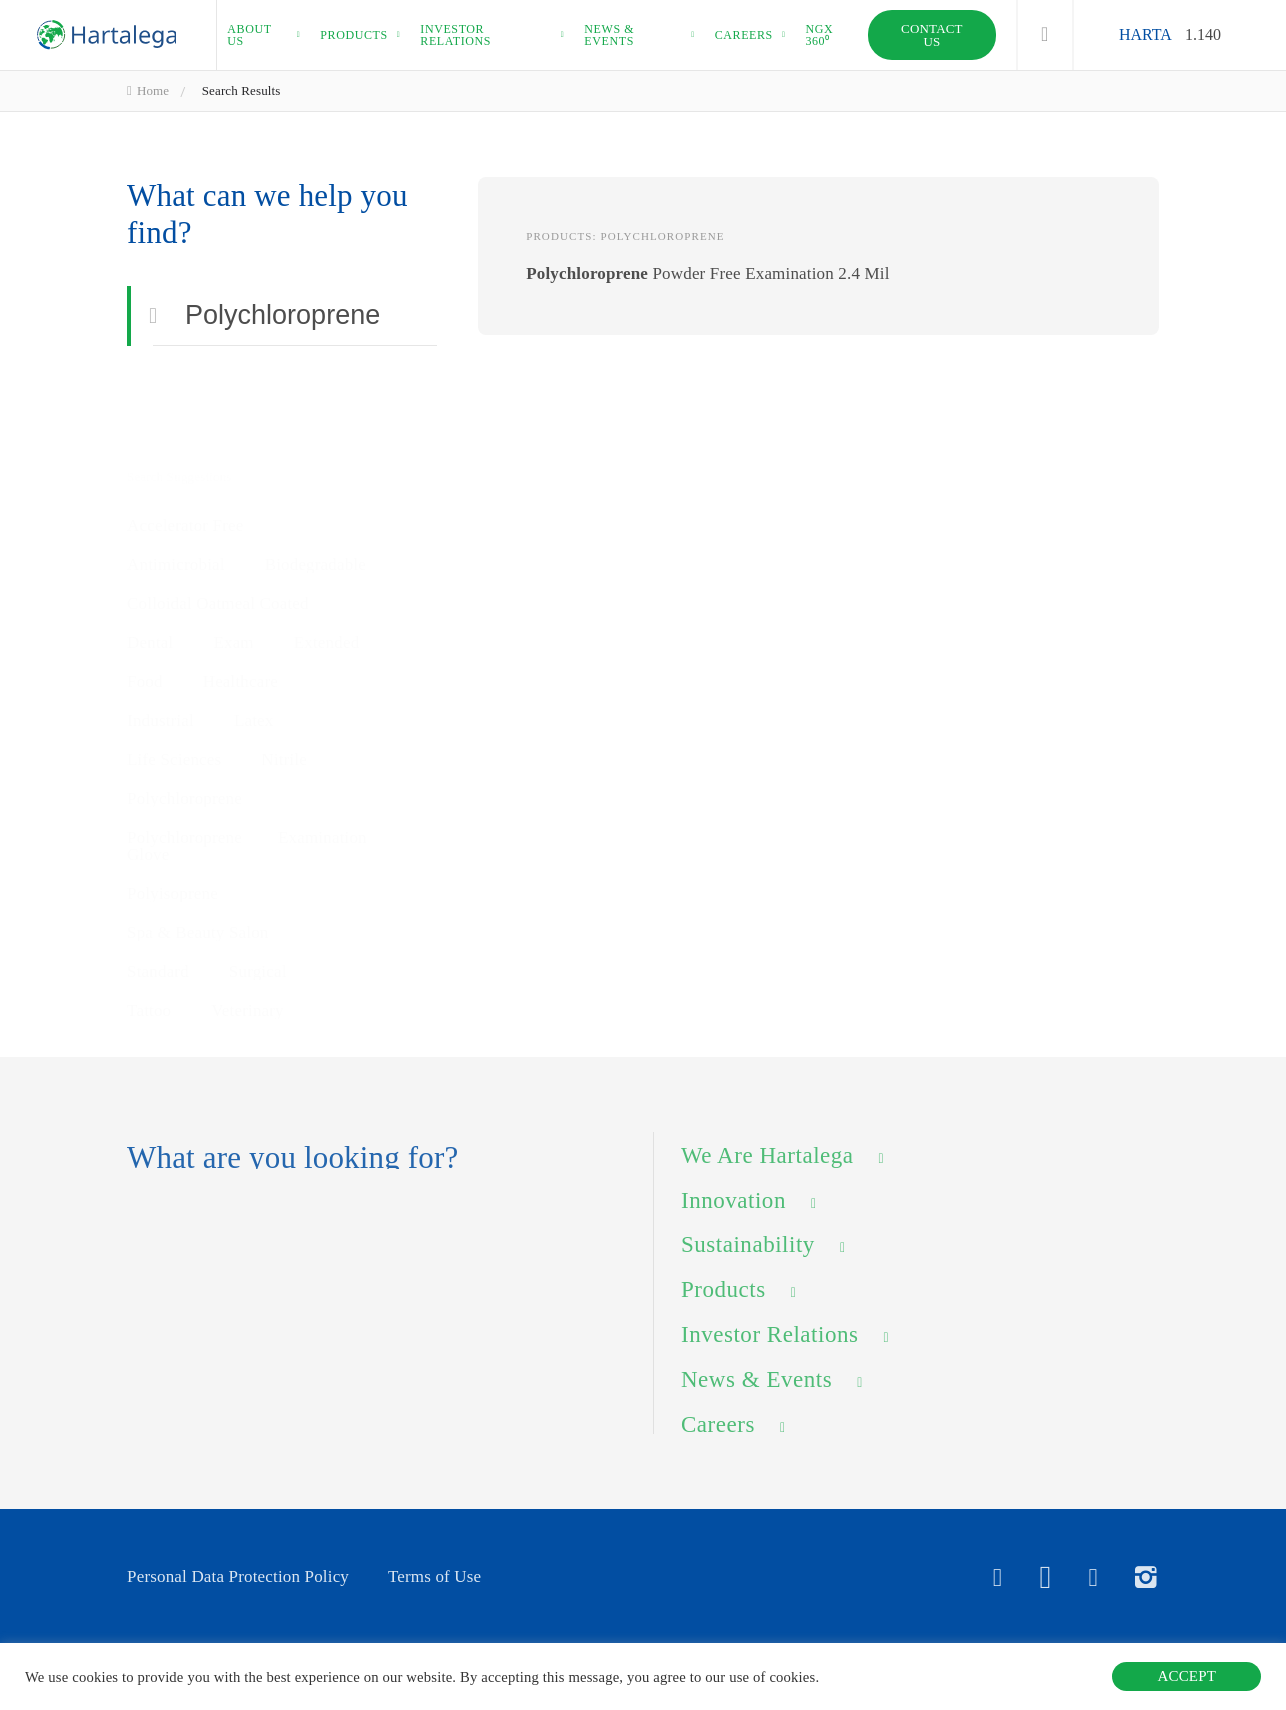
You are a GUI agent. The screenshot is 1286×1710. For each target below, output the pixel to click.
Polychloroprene (184, 772)
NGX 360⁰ (819, 35)
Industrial (160, 672)
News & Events (756, 1395)
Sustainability (748, 1260)
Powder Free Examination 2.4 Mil (707, 274)
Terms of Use (434, 1576)
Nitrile (284, 733)
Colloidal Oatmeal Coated (218, 555)
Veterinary (247, 984)
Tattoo (149, 984)
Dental (150, 594)
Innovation (733, 1215)
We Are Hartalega (767, 1171)
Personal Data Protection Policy (238, 1576)
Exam (233, 594)
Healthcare (240, 633)
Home (148, 90)
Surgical (258, 945)
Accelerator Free (185, 477)
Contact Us (932, 35)
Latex (254, 672)
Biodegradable (315, 516)
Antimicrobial (176, 516)
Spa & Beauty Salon (197, 906)
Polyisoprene (172, 867)
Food (145, 633)
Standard (158, 945)
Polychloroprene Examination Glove (247, 820)
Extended (327, 594)
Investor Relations (770, 1350)
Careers (744, 35)
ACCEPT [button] (1186, 1676)
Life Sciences (174, 733)
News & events (609, 35)
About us (249, 35)
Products (353, 35)
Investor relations (455, 35)
